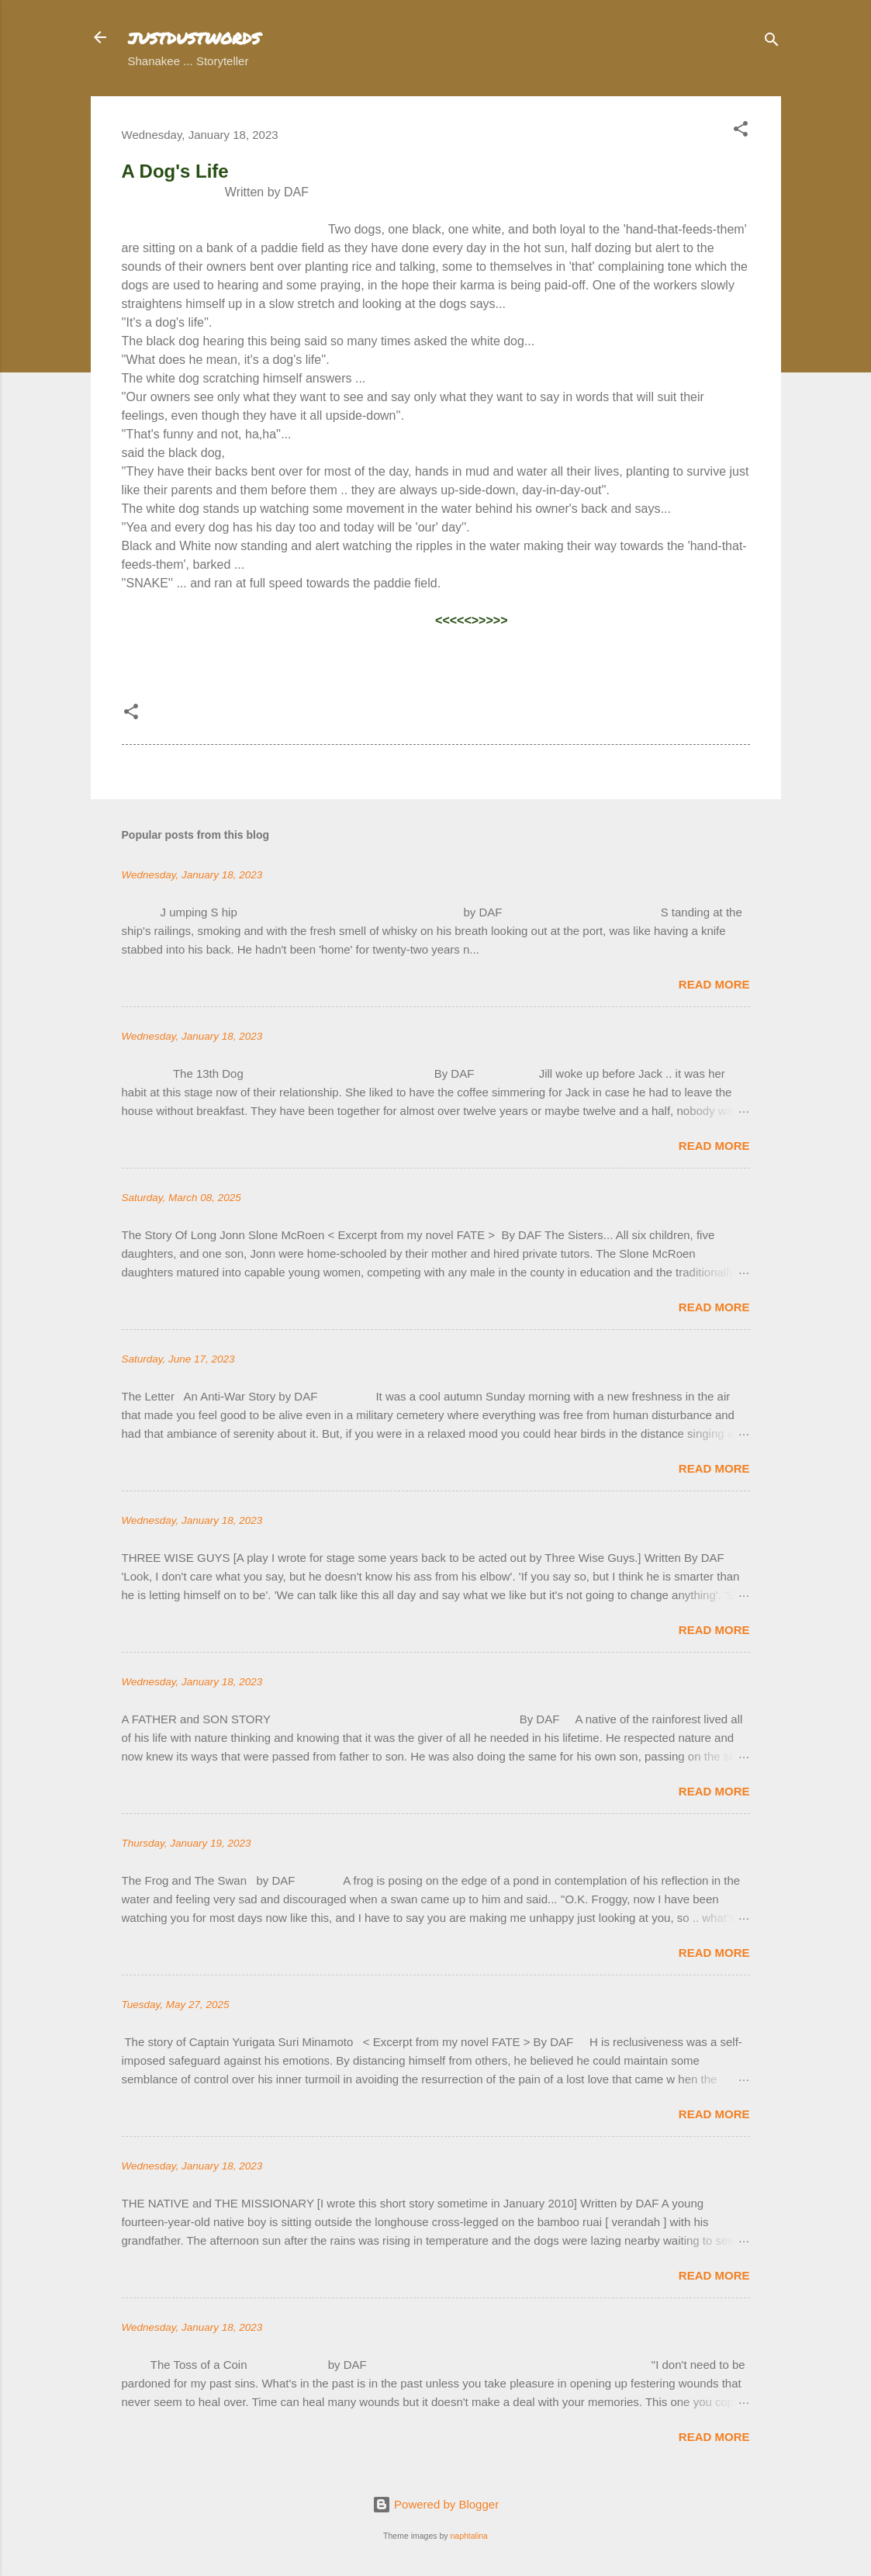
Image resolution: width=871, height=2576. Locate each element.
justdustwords (194, 36)
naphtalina (468, 2535)
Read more (714, 984)
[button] (740, 131)
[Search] (771, 42)
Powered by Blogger (435, 2504)
